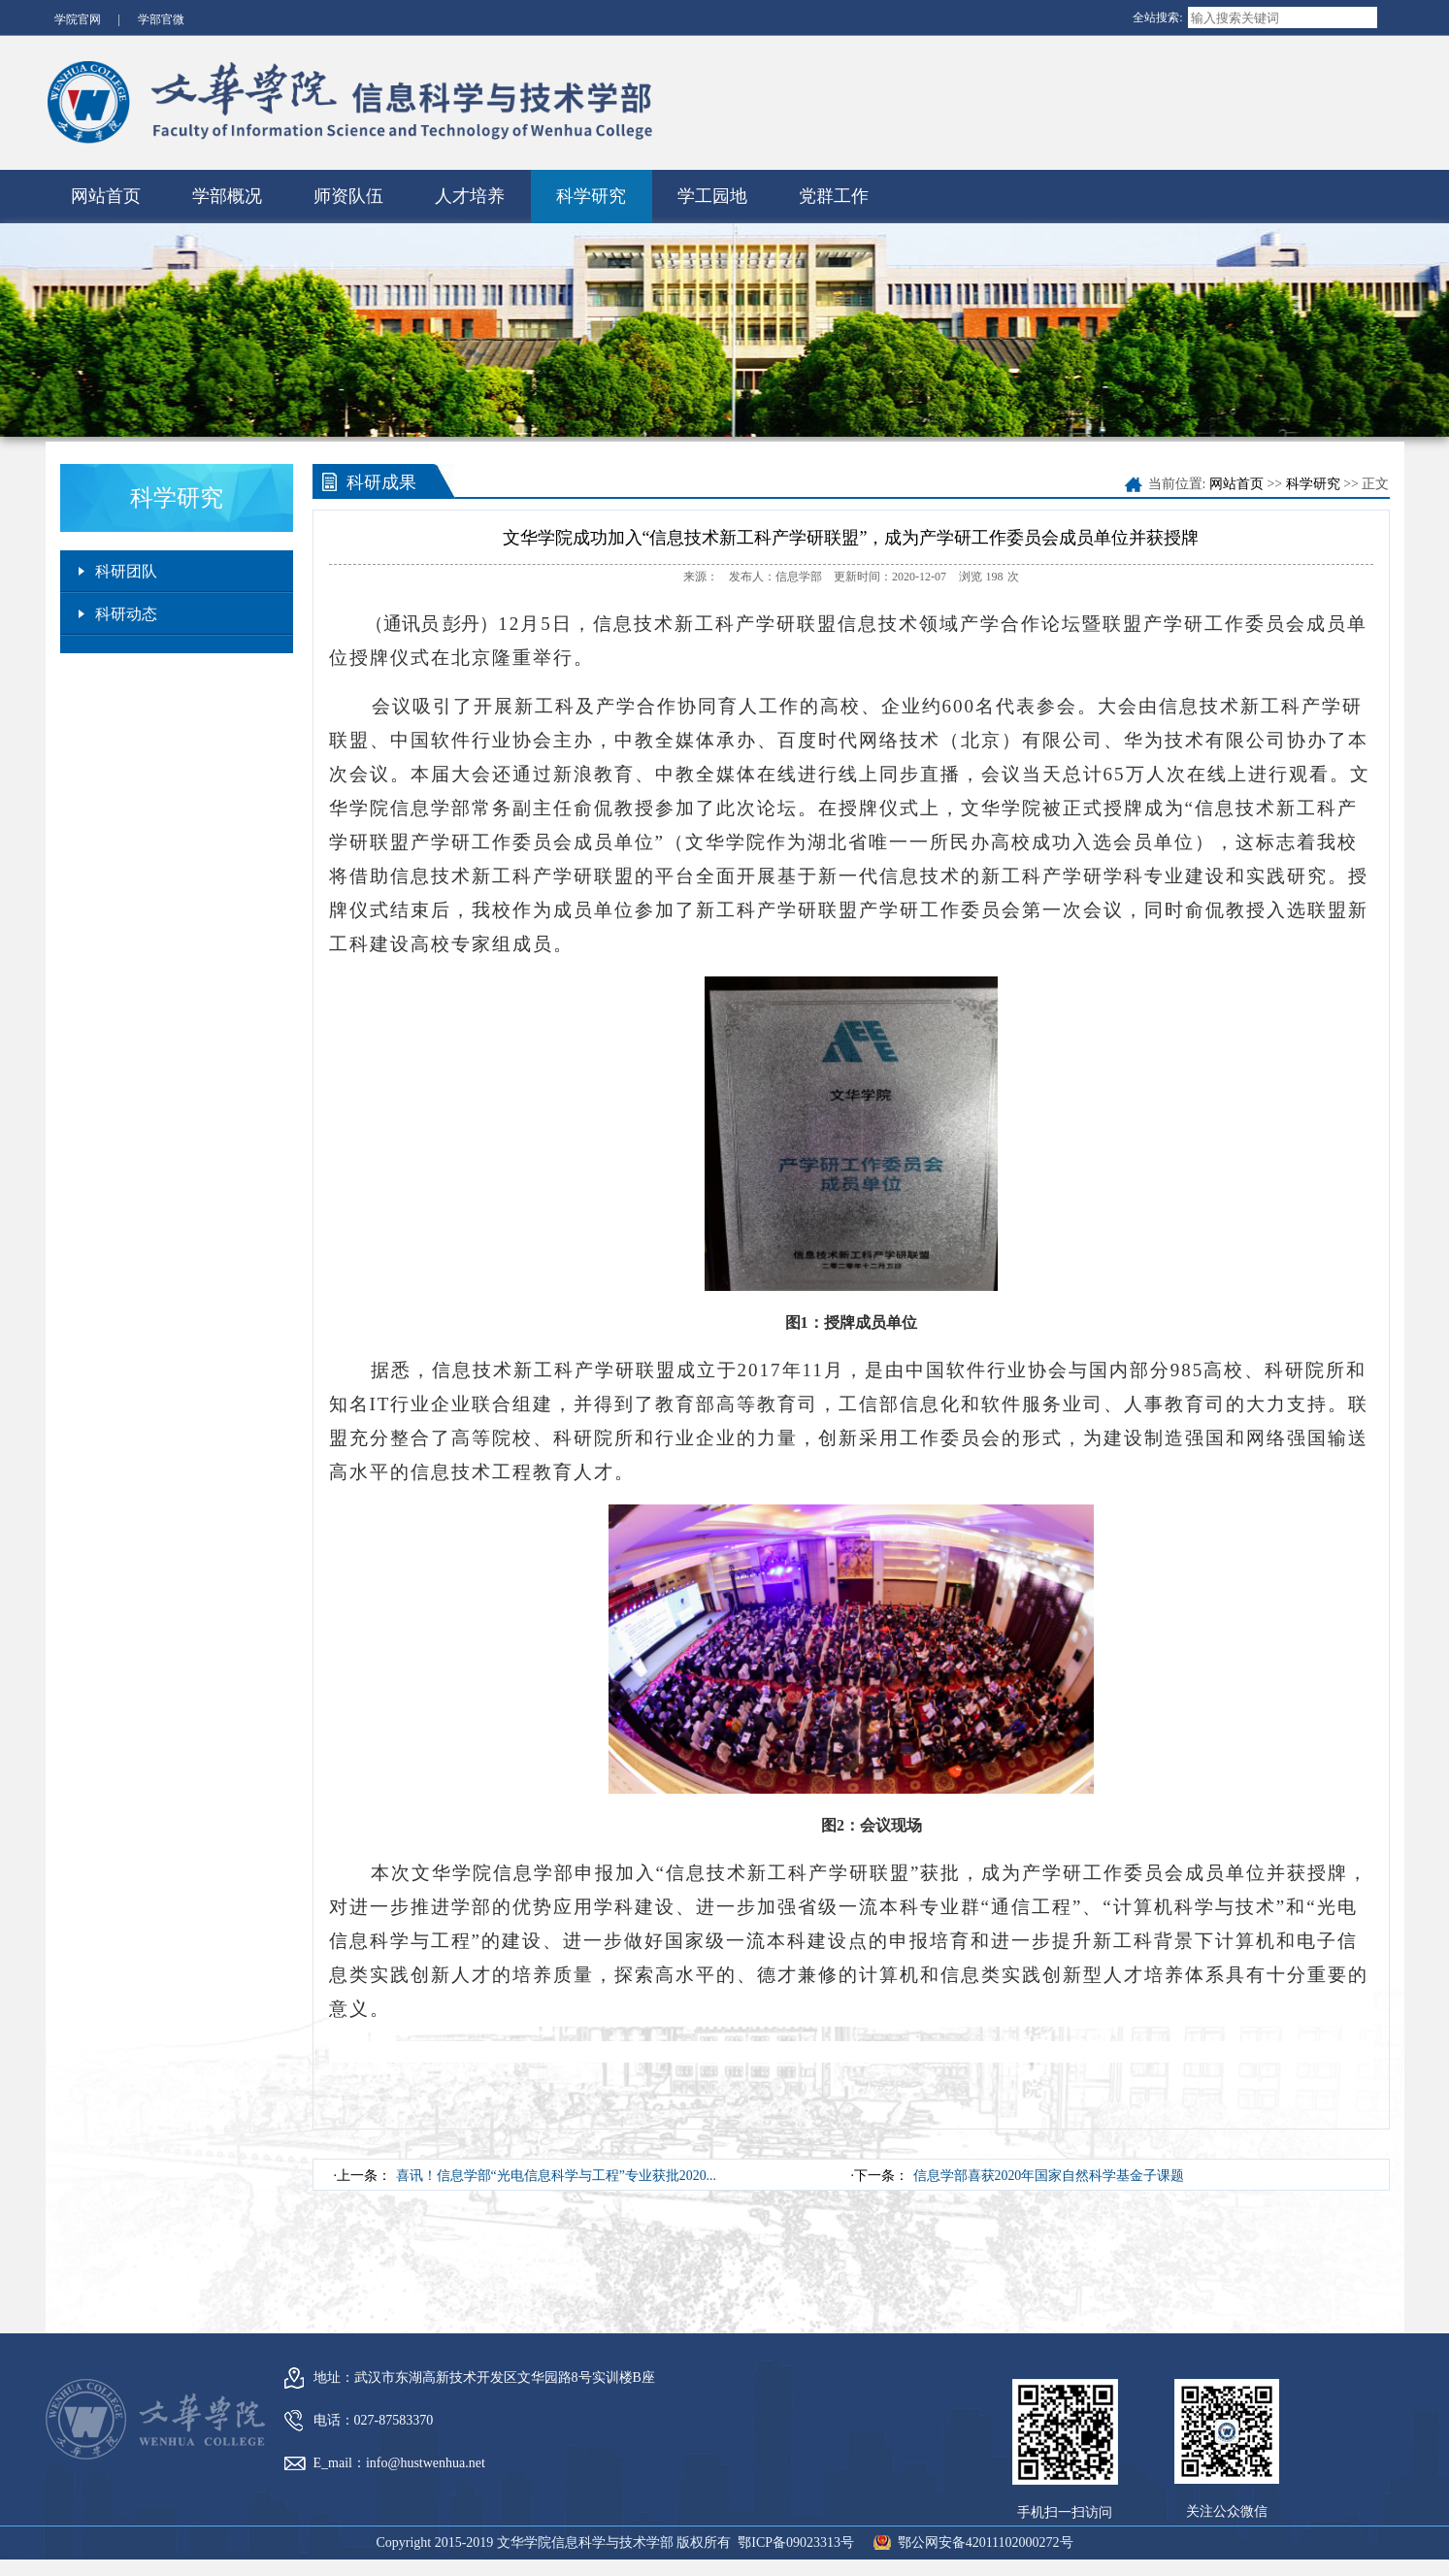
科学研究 (591, 191)
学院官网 (77, 19)
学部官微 (161, 19)
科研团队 (126, 566)
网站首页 (106, 191)
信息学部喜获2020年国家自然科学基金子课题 (1049, 2171)
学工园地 (712, 191)
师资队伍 (348, 191)
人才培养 (470, 191)
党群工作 (834, 191)
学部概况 (227, 191)
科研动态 (126, 609)
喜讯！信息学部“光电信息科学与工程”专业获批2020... (556, 2171)
